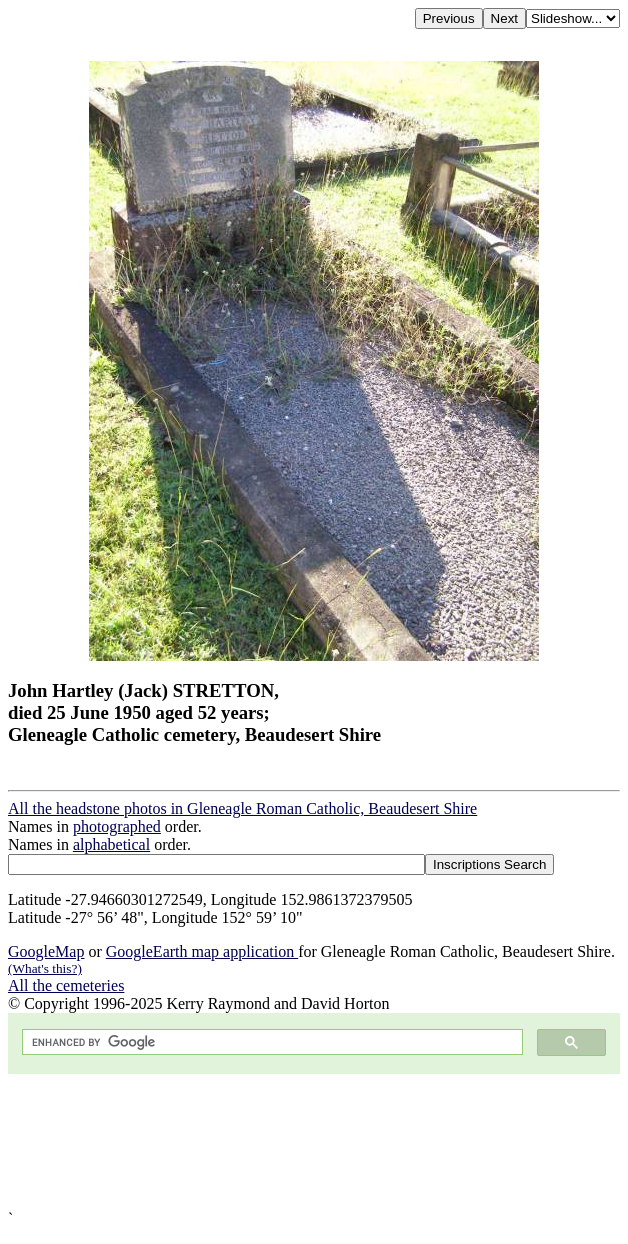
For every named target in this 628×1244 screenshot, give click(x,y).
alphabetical (111, 844)
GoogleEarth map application (202, 951)
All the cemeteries (66, 985)
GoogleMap (46, 951)
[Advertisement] (314, 1142)
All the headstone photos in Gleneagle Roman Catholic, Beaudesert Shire (242, 808)
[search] (270, 1042)
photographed (117, 826)
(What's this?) (45, 968)
